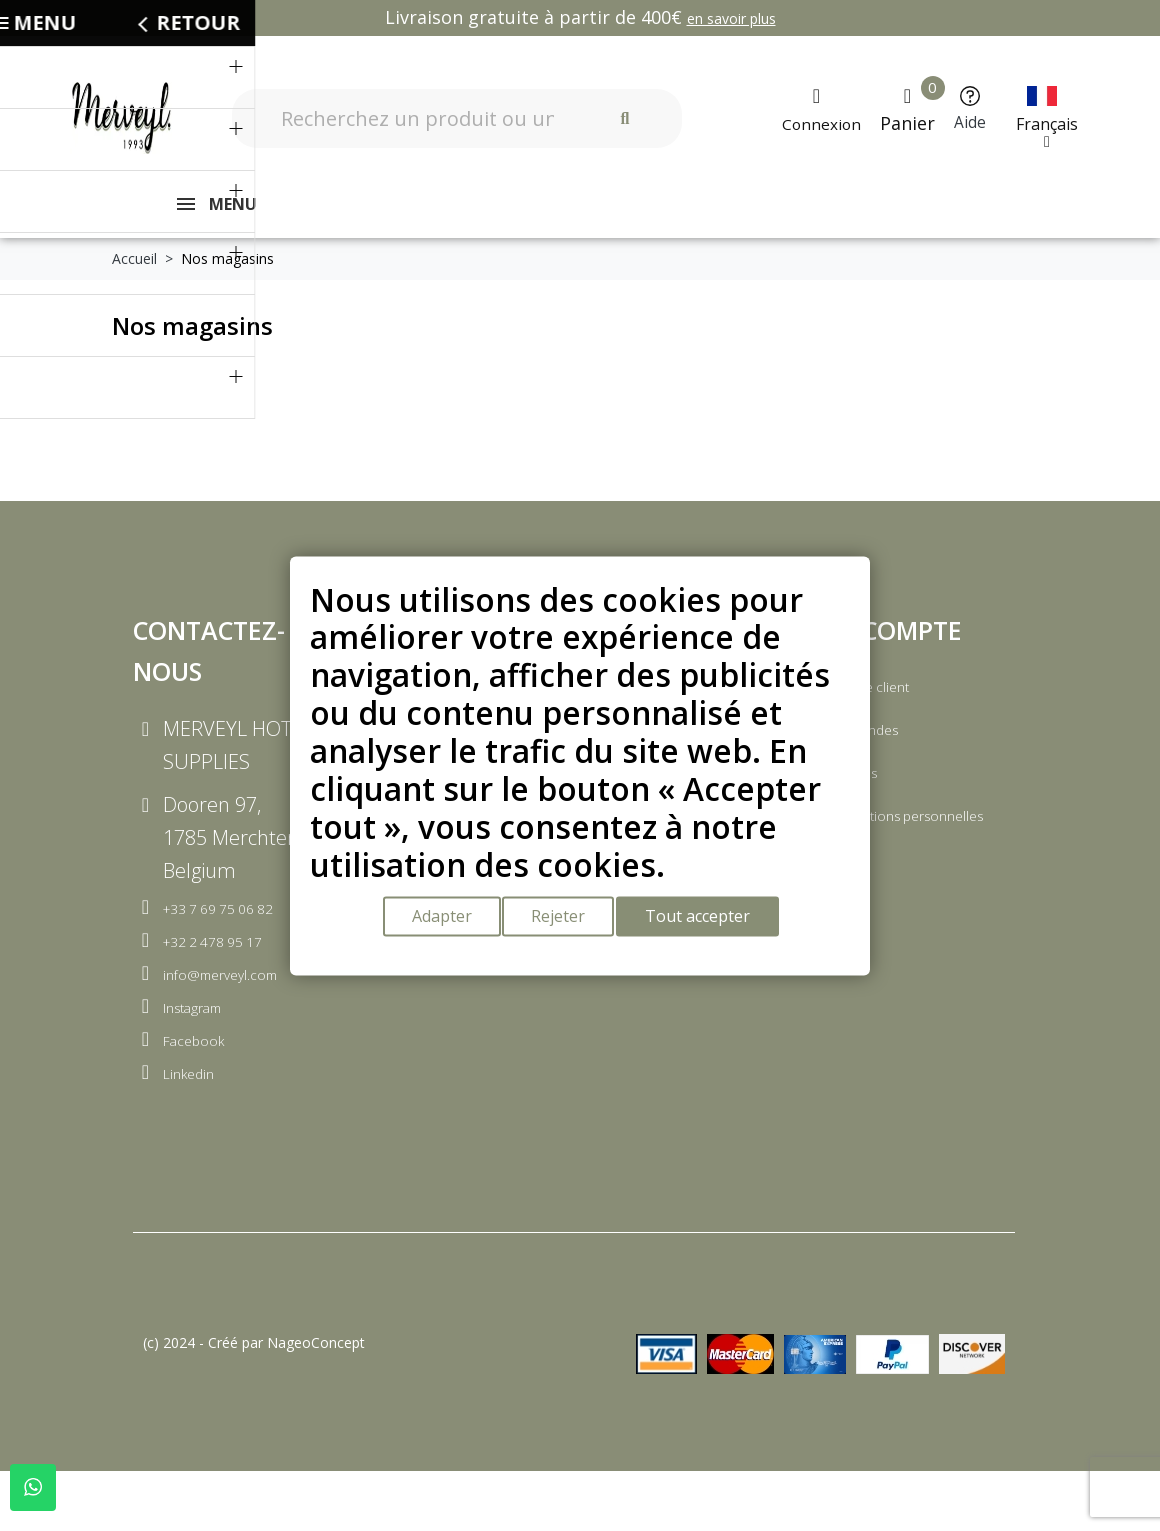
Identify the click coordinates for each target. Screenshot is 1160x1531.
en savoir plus (731, 18)
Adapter (438, 921)
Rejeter (563, 921)
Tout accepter (710, 921)
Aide (974, 121)
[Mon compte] (817, 110)
